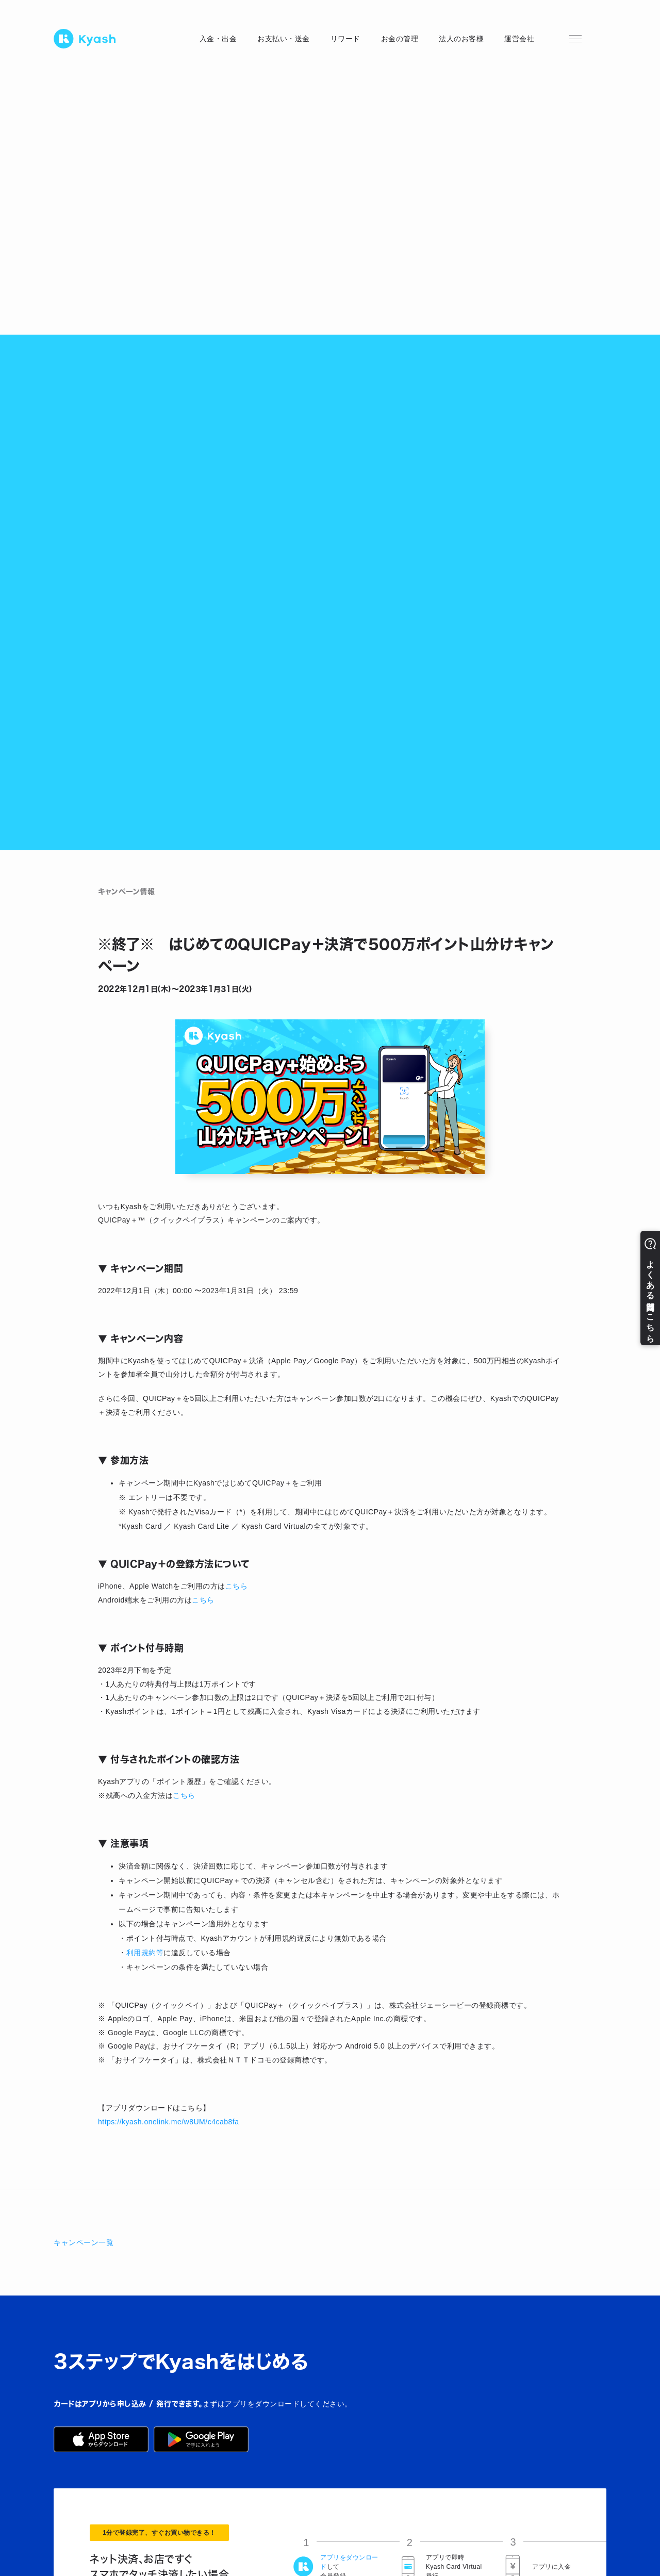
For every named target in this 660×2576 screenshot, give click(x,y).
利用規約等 (145, 1952)
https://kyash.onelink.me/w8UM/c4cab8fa (168, 2122)
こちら (236, 1586)
